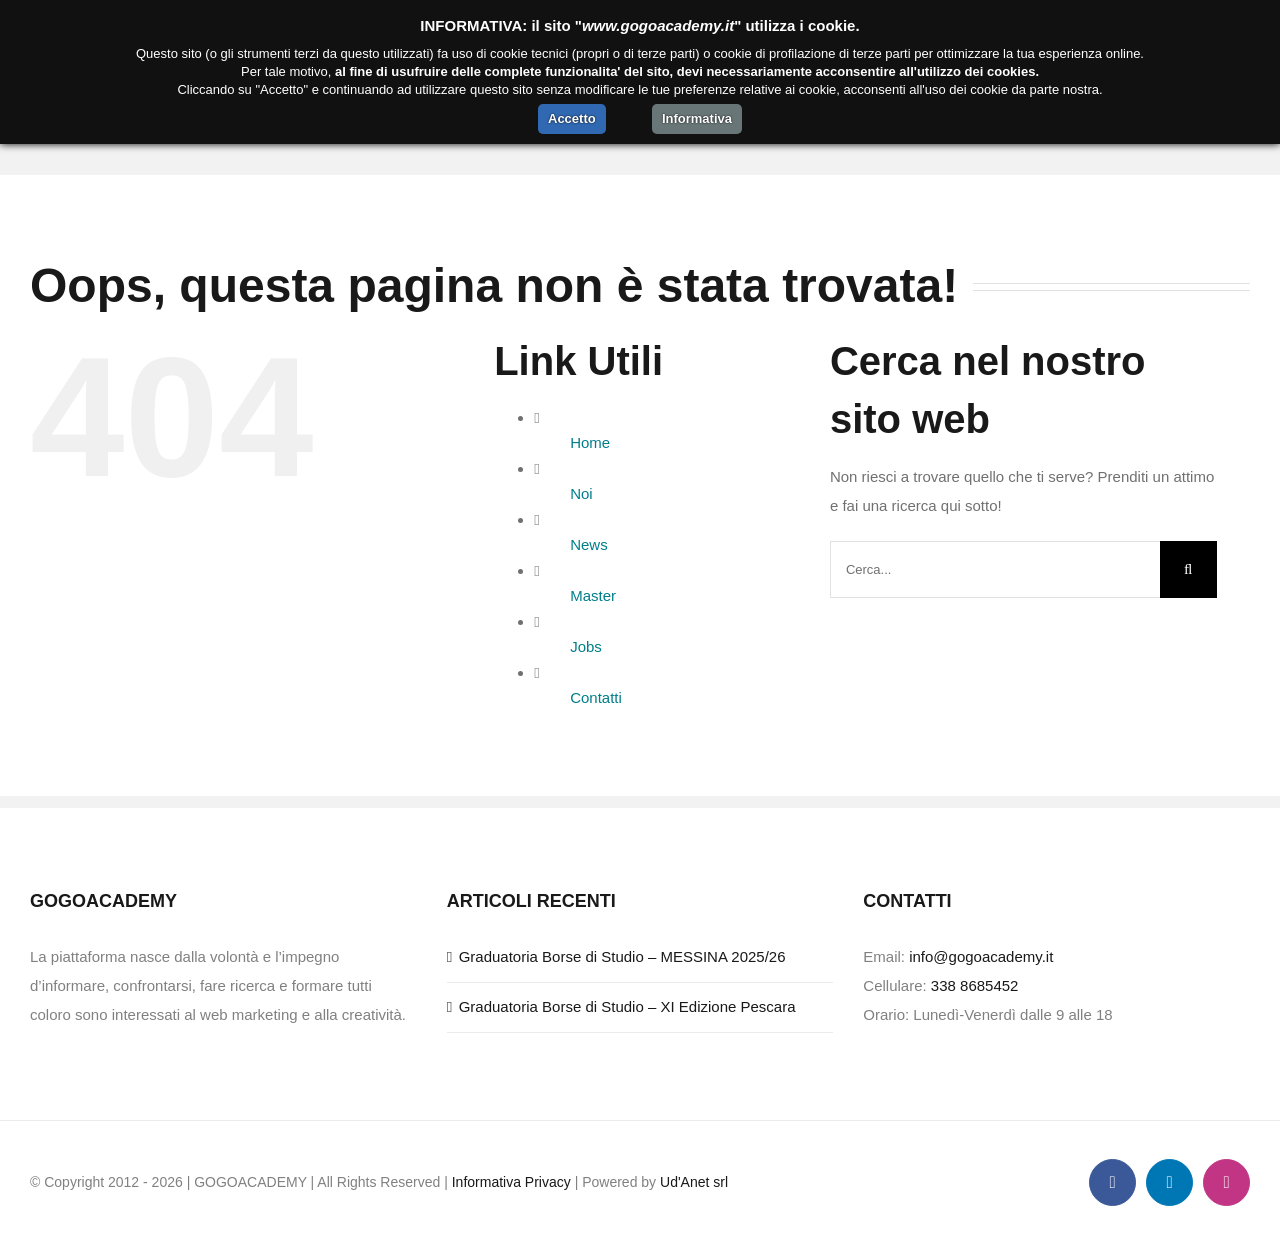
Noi (581, 493)
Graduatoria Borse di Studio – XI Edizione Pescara (627, 1006)
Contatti (596, 697)
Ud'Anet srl (694, 1182)
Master (593, 595)
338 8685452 (975, 985)
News (589, 544)
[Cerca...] (995, 569)
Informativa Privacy (511, 1182)
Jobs (586, 646)
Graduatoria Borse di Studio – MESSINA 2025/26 (622, 956)
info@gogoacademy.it (981, 956)
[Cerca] (1188, 569)
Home (590, 442)
